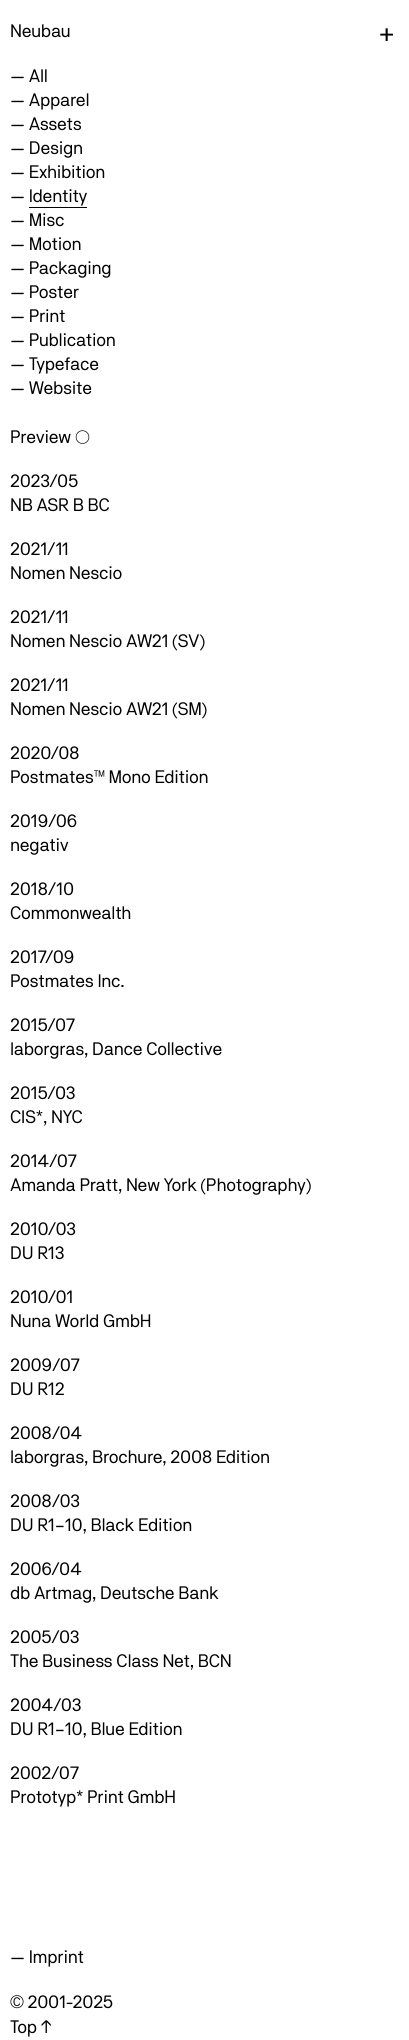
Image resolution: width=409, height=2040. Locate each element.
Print (47, 316)
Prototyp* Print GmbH (93, 1797)
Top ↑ (30, 2027)
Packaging (70, 268)
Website (60, 388)
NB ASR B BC (60, 505)
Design (56, 148)
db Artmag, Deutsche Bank (114, 1593)
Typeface (64, 364)
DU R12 (37, 1389)
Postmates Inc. (67, 981)
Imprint (56, 1957)
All (38, 76)
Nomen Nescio (66, 573)
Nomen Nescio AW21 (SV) (107, 641)
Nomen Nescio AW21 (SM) (108, 709)
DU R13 (37, 1253)
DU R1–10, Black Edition (101, 1525)
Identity (58, 196)
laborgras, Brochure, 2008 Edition (140, 1457)
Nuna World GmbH (80, 1321)
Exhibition (67, 172)
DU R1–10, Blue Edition (96, 1729)
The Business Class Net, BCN (120, 1661)
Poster (54, 292)
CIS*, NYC (46, 1117)
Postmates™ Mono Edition (109, 777)
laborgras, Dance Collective (116, 1049)
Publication (72, 340)
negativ (39, 845)
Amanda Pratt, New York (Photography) (160, 1185)
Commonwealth (70, 913)
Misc (47, 220)
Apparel (59, 100)
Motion (55, 244)
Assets (55, 124)
